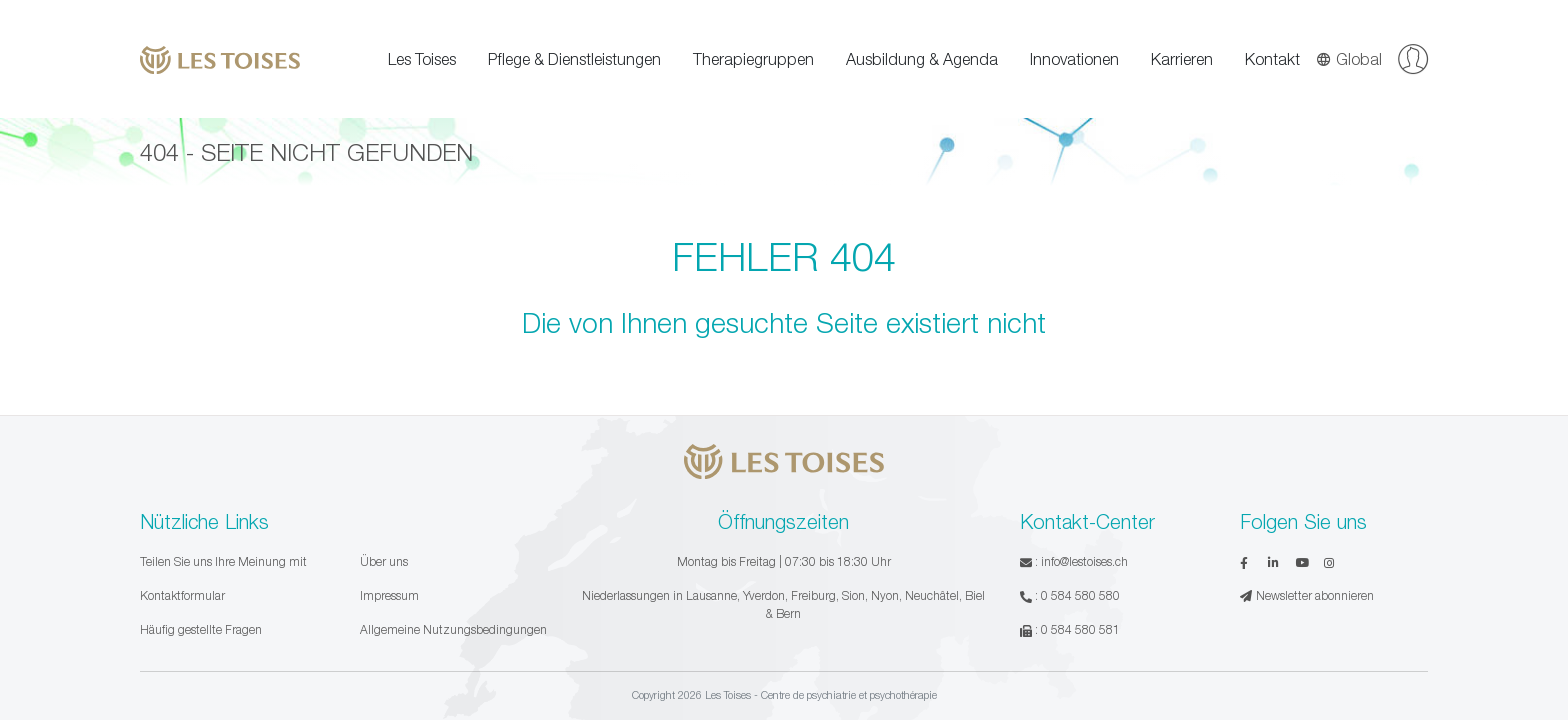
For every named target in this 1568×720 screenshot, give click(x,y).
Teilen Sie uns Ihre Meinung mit (223, 561)
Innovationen (1074, 59)
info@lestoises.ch (1084, 561)
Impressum (389, 595)
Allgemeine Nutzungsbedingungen (453, 629)
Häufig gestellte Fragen (201, 629)
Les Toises (422, 59)
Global (1349, 59)
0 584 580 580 (1080, 595)
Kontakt (1272, 59)
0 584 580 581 (1080, 629)
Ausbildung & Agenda (922, 59)
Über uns (384, 561)
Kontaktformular (182, 595)
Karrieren (1182, 59)
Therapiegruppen (753, 59)
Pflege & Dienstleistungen (574, 59)
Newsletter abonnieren (1307, 595)
